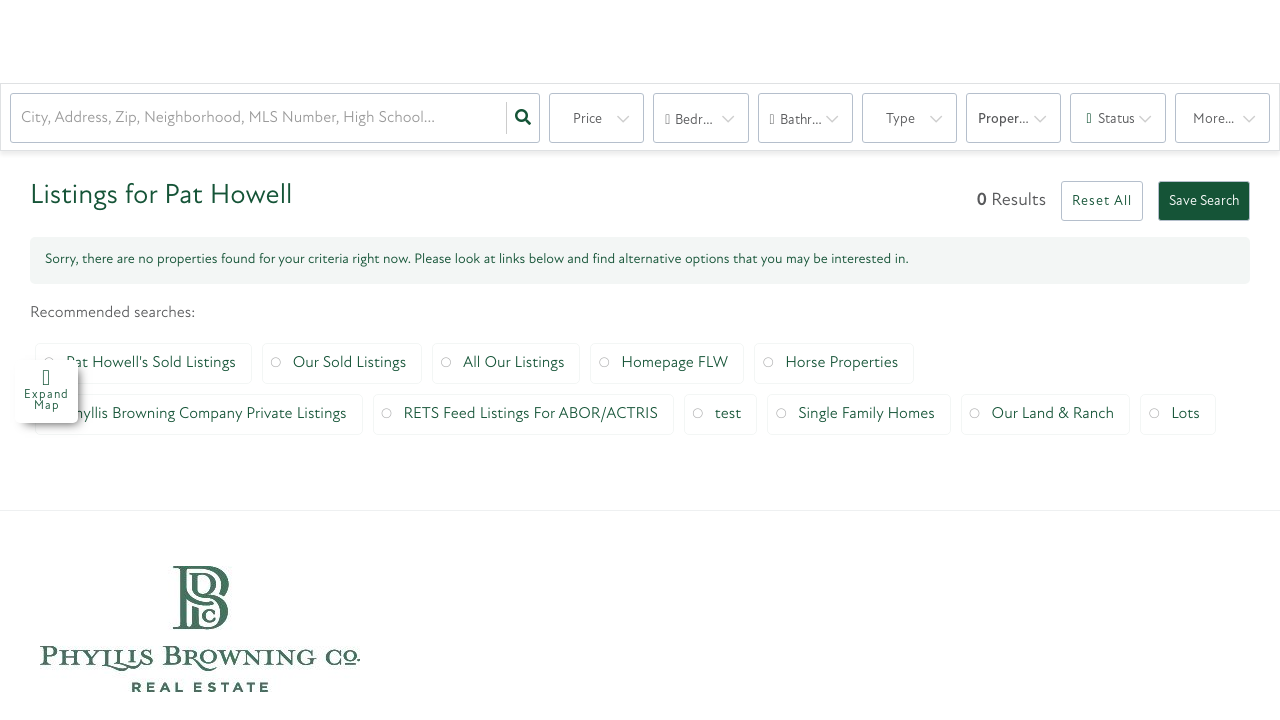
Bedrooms (705, 120)
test (728, 414)
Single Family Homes (866, 414)
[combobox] (23, 118)
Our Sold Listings (349, 363)
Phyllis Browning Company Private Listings (206, 414)
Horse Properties (841, 363)
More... (1213, 119)
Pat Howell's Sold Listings (151, 363)
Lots (1185, 414)
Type (900, 119)
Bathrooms (812, 120)
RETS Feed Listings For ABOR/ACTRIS (531, 414)
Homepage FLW (674, 363)
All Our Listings (513, 363)
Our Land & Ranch (1053, 414)
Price (587, 119)
